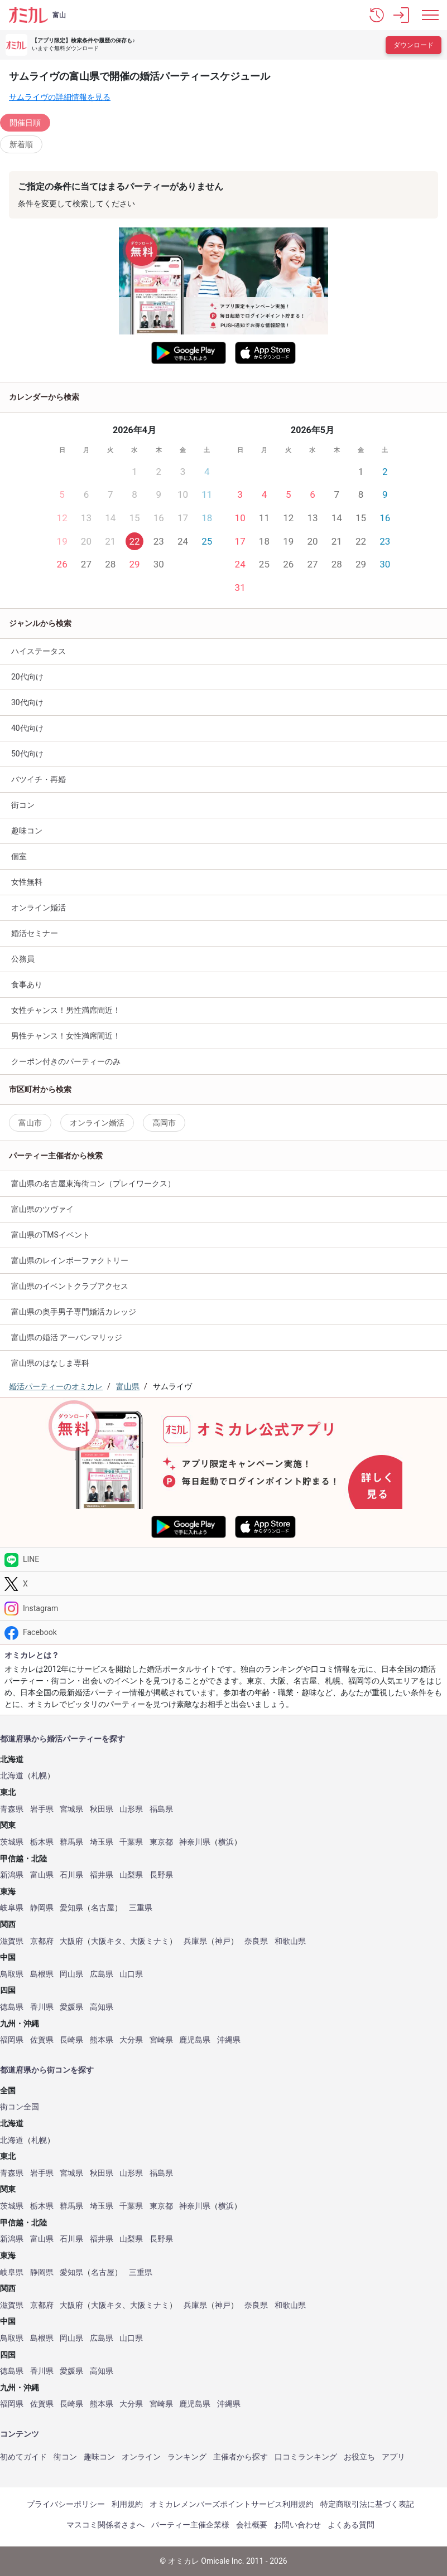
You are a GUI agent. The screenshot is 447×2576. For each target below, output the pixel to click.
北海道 (11, 1776)
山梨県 (131, 1875)
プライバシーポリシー (66, 2504)
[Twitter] (223, 1584)
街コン (23, 805)
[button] (376, 15)
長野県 (161, 1875)
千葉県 (131, 1842)
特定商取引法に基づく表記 (367, 2504)
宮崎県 (161, 2040)
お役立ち (359, 2456)
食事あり (26, 984)
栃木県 (42, 1842)
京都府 (42, 1941)
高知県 (101, 2007)
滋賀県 (11, 1941)
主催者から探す (240, 2456)
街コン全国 (19, 2107)
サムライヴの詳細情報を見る (59, 97)
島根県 (42, 1974)
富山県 (42, 1875)
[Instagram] (223, 1608)
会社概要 (251, 2524)
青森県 (11, 1809)
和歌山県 (290, 1941)
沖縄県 (229, 2040)
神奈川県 (194, 1842)
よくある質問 (351, 2524)
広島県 (101, 1974)
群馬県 (71, 1842)
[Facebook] (223, 1632)
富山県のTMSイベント (50, 1234)
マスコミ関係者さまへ (105, 2524)
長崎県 (71, 2040)
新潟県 (11, 1875)
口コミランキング (306, 2456)
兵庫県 (195, 1941)
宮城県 (71, 1809)
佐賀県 (42, 2040)
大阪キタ (106, 1941)
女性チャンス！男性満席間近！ (66, 1010)
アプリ (393, 2456)
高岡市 (164, 1122)
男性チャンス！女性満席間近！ (66, 1035)
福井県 (101, 1875)
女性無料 (26, 881)
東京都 (161, 1842)
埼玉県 (101, 1842)
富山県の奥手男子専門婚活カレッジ (73, 1311)
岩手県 (42, 1809)
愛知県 (71, 1908)
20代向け (27, 676)
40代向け (27, 728)
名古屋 (102, 1908)
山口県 (131, 1974)
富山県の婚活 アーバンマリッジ (66, 1337)
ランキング (186, 2456)
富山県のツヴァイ (42, 1209)
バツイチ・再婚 (38, 779)
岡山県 (71, 1974)
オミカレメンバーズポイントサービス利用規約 (232, 2504)
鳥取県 (11, 1974)
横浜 (226, 1842)
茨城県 (11, 1842)
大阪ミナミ (149, 1941)
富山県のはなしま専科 (50, 1363)
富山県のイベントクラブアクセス (69, 1286)
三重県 (140, 1908)
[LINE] (223, 1559)
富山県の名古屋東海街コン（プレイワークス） (93, 1183)
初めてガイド (23, 2456)
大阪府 (71, 1941)
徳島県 (11, 2007)
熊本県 (101, 2040)
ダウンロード (413, 45)
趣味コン (99, 2456)
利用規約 (127, 2504)
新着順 (21, 144)
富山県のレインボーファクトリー (69, 1260)
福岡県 (11, 2040)
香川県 (42, 2007)
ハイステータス (38, 651)
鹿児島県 (194, 2040)
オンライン (141, 2456)
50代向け (27, 753)
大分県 (131, 2040)
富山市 (30, 1122)
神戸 (222, 1941)
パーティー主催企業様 (190, 2524)
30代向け (27, 702)
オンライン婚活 (38, 907)
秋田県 (101, 1809)
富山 (59, 15)
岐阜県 (11, 1908)
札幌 (39, 1776)
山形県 (131, 1809)
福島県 (161, 1809)
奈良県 (256, 1941)
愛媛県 (71, 2007)
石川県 (71, 1875)
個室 (19, 856)
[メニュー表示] (430, 15)
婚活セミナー (34, 933)
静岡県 (42, 1908)
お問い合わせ (297, 2524)
